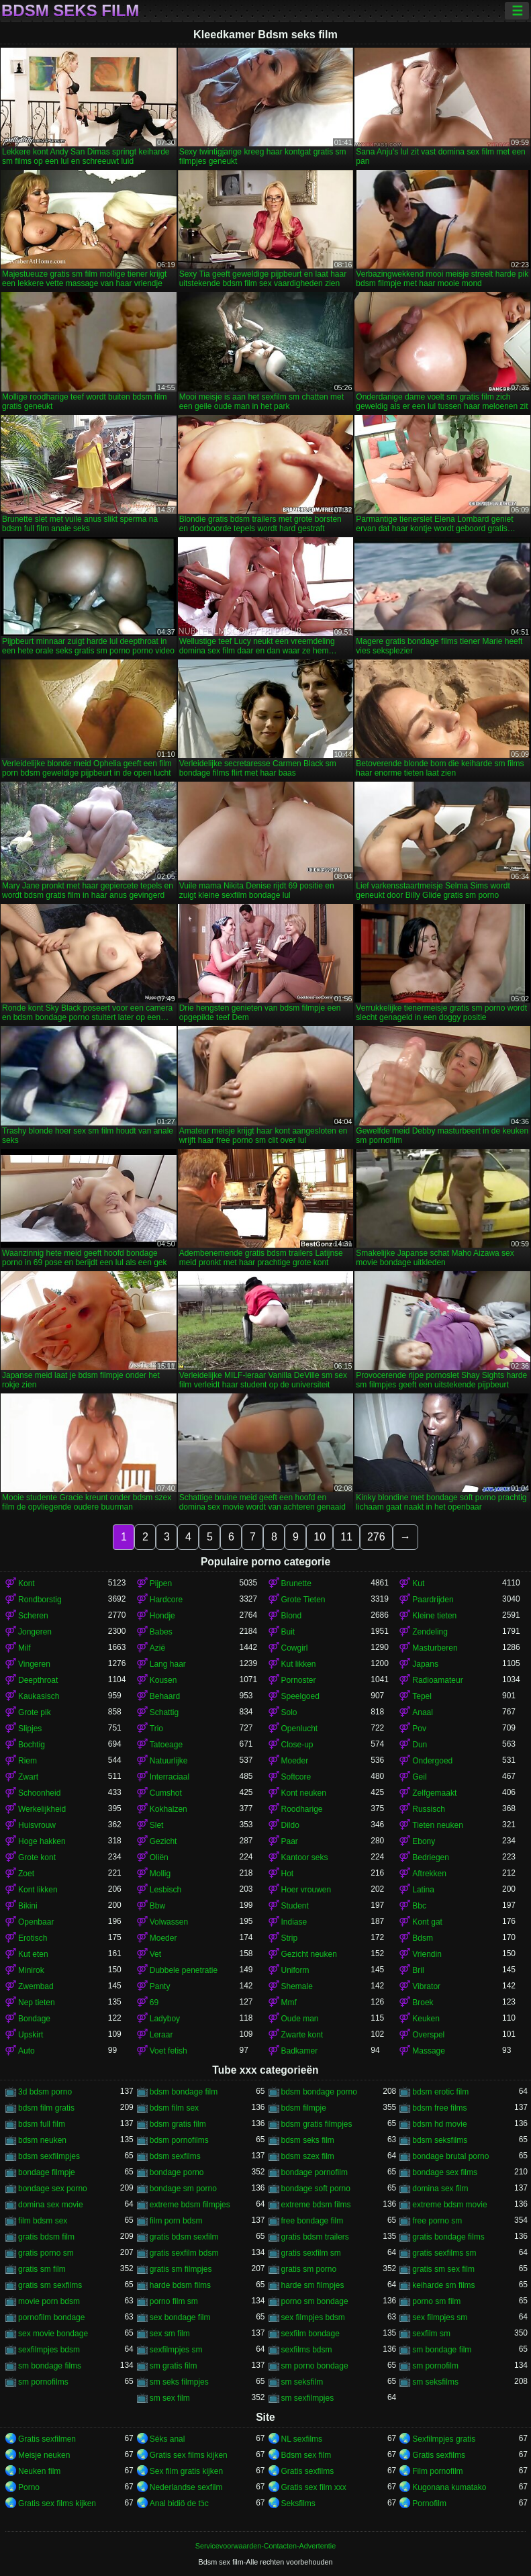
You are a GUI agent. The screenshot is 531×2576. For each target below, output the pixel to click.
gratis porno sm (46, 2253)
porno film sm (174, 2301)
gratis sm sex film (443, 2269)
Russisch (428, 1809)
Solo (289, 1712)
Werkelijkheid (42, 1809)
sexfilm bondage (310, 2333)
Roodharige (302, 1809)
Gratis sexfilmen (47, 2439)
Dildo (290, 1825)
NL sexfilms (302, 2439)
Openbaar (36, 1922)
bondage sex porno (52, 2188)
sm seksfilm (302, 2382)
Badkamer (299, 2051)
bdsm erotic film (440, 2092)
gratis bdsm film (46, 2237)
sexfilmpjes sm (176, 2349)
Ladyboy (165, 2018)
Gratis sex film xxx (313, 2487)
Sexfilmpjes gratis (443, 2439)
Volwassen (169, 1922)
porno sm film (436, 2301)
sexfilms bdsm (306, 2349)
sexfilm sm (431, 2333)
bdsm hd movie (439, 2124)
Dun (419, 1744)
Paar (289, 1841)
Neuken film (39, 2471)
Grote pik (34, 1712)
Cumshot (166, 1793)
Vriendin (427, 1954)
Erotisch (32, 1938)
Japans (425, 1664)
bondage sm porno (183, 2188)
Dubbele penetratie (184, 1970)
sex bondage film (180, 2317)
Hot (287, 1873)
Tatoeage (166, 1744)
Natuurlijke (169, 1760)
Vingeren (34, 1664)
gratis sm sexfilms (50, 2285)
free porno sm (437, 2220)
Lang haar (168, 1664)
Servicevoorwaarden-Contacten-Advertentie (265, 2546)
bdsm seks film (307, 2140)
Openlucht (299, 1728)
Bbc (419, 1906)
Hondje (162, 1615)
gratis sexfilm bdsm (184, 2253)
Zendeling (430, 1632)
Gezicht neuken (309, 1954)
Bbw (157, 1906)
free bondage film (312, 2220)
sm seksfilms (435, 2382)
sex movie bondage (53, 2333)
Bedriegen (430, 1857)
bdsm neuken (42, 2140)
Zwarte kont (302, 2034)
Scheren (33, 1615)
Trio (156, 1728)
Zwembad (36, 1986)
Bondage (34, 2018)
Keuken (426, 2018)
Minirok (31, 1970)
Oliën (159, 1857)
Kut (418, 1583)
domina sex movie (50, 2204)
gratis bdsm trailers (315, 2237)
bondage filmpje (46, 2172)
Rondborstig (40, 1599)
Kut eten (33, 1954)
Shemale (297, 1986)
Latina (423, 1889)
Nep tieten (36, 2002)
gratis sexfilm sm (311, 2253)
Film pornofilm (437, 2471)
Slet (157, 1825)
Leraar (161, 2034)
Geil (419, 1777)
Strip (289, 1938)
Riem (27, 1760)
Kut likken (298, 1664)
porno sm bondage (314, 2301)
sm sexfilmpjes (307, 2398)
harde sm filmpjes (312, 2285)
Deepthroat (38, 1680)
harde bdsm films (180, 2285)
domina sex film (440, 2188)
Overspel (428, 2034)
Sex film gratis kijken (186, 2471)
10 (319, 1537)
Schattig (164, 1712)
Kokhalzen (168, 1809)
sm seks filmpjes (179, 2382)
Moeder (295, 1760)
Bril (418, 1970)
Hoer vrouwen (306, 1889)
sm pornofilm (435, 2366)
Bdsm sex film (306, 2455)
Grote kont (37, 1857)
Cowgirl (294, 1648)
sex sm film (170, 2333)
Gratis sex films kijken (189, 2455)
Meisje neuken (44, 2455)
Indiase (294, 1922)
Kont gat (427, 1922)
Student (295, 1906)
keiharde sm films (443, 2285)
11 (346, 1537)
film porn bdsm (176, 2220)
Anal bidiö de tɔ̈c (179, 2503)
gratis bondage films (448, 2237)
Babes (161, 1632)
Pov (419, 1728)
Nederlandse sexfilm (186, 2487)
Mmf (289, 2002)
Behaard (165, 1696)
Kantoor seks (304, 1857)
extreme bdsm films (316, 2204)
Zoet (26, 1873)
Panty (160, 1986)
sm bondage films (49, 2366)
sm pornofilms (43, 2382)
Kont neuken (303, 1793)
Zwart (28, 1777)
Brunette (296, 1583)
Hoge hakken (42, 1841)
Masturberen (434, 1648)
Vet (155, 1954)
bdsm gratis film (178, 2124)
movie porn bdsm (49, 2301)
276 (376, 1537)
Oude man (300, 2018)
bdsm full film (41, 2124)
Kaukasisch (38, 1696)
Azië (157, 1648)
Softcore (296, 1777)
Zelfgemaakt (434, 1793)
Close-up (297, 1744)
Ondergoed (432, 1760)
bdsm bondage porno (319, 2092)
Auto (26, 2051)
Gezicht (163, 1841)
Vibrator (426, 1986)
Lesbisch (165, 1889)
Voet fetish (168, 2051)
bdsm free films (439, 2108)
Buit (288, 1632)
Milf (24, 1648)
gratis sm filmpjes (181, 2269)
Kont (26, 1583)
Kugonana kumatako (449, 2487)
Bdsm (422, 1938)
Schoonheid (39, 1793)
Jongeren (35, 1632)
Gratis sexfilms (438, 2455)
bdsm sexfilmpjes (49, 2156)
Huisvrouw (37, 1825)
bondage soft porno (315, 2188)
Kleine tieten (434, 1615)
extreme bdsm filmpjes (190, 2204)
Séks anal (167, 2439)
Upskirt (30, 2034)
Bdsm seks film (70, 10)
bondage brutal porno (450, 2156)
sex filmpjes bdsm (313, 2317)
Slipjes (30, 1728)
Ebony (423, 1841)
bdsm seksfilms (439, 2140)
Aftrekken (429, 1873)
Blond (291, 1615)
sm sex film (170, 2398)
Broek (422, 2002)
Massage (428, 2051)
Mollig (160, 1873)
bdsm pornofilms (179, 2140)
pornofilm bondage (51, 2317)
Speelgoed (300, 1696)
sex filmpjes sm (439, 2317)
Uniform (295, 1970)
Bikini (28, 1906)
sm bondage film (441, 2349)
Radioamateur (437, 1680)
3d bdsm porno (45, 2092)
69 (154, 2002)
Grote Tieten (303, 1599)
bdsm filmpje (303, 2108)
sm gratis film (173, 2366)
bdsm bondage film (184, 2092)
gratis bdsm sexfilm (184, 2237)
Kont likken (38, 1889)
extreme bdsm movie (449, 2204)
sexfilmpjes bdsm (49, 2349)
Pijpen (161, 1583)
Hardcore (166, 1599)
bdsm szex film (307, 2156)
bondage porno (177, 2172)
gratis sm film (42, 2269)
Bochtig (31, 1744)
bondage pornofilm (314, 2172)
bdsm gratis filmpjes (316, 2124)
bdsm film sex (174, 2108)
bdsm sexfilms (175, 2156)
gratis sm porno (309, 2269)
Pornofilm (429, 2503)
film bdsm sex (42, 2220)
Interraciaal (169, 1777)
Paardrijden (432, 1599)
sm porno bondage (314, 2366)
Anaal (422, 1712)
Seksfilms (298, 2503)
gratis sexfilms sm (444, 2253)
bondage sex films (444, 2172)
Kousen (163, 1680)
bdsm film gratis (46, 2108)
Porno (29, 2487)
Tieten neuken (437, 1825)
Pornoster (298, 1680)
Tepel (422, 1696)
